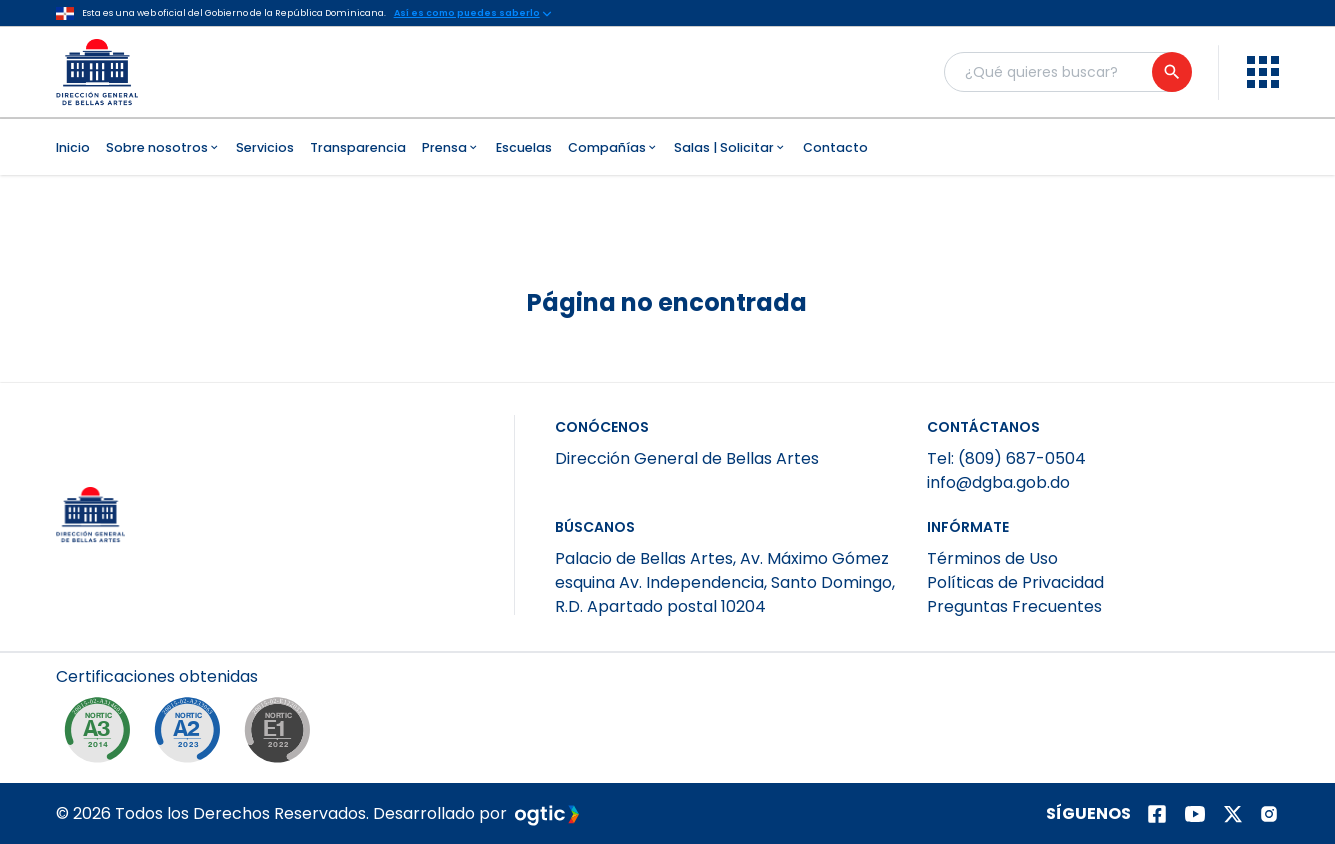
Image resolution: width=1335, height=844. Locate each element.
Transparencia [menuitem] (358, 147)
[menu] (1263, 72)
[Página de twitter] (1233, 814)
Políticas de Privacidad (1015, 582)
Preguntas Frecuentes (1014, 606)
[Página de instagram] (1269, 814)
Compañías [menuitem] (613, 147)
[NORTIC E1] (282, 735)
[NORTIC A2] (192, 735)
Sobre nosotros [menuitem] (163, 147)
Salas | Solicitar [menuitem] (730, 147)
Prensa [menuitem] (451, 147)
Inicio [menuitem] (73, 147)
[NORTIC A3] (102, 735)
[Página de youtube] (1195, 814)
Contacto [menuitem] (835, 147)
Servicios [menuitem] (265, 147)
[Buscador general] (1067, 72)
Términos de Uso (992, 558)
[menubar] (668, 147)
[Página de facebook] (1157, 814)
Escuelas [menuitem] (524, 147)
